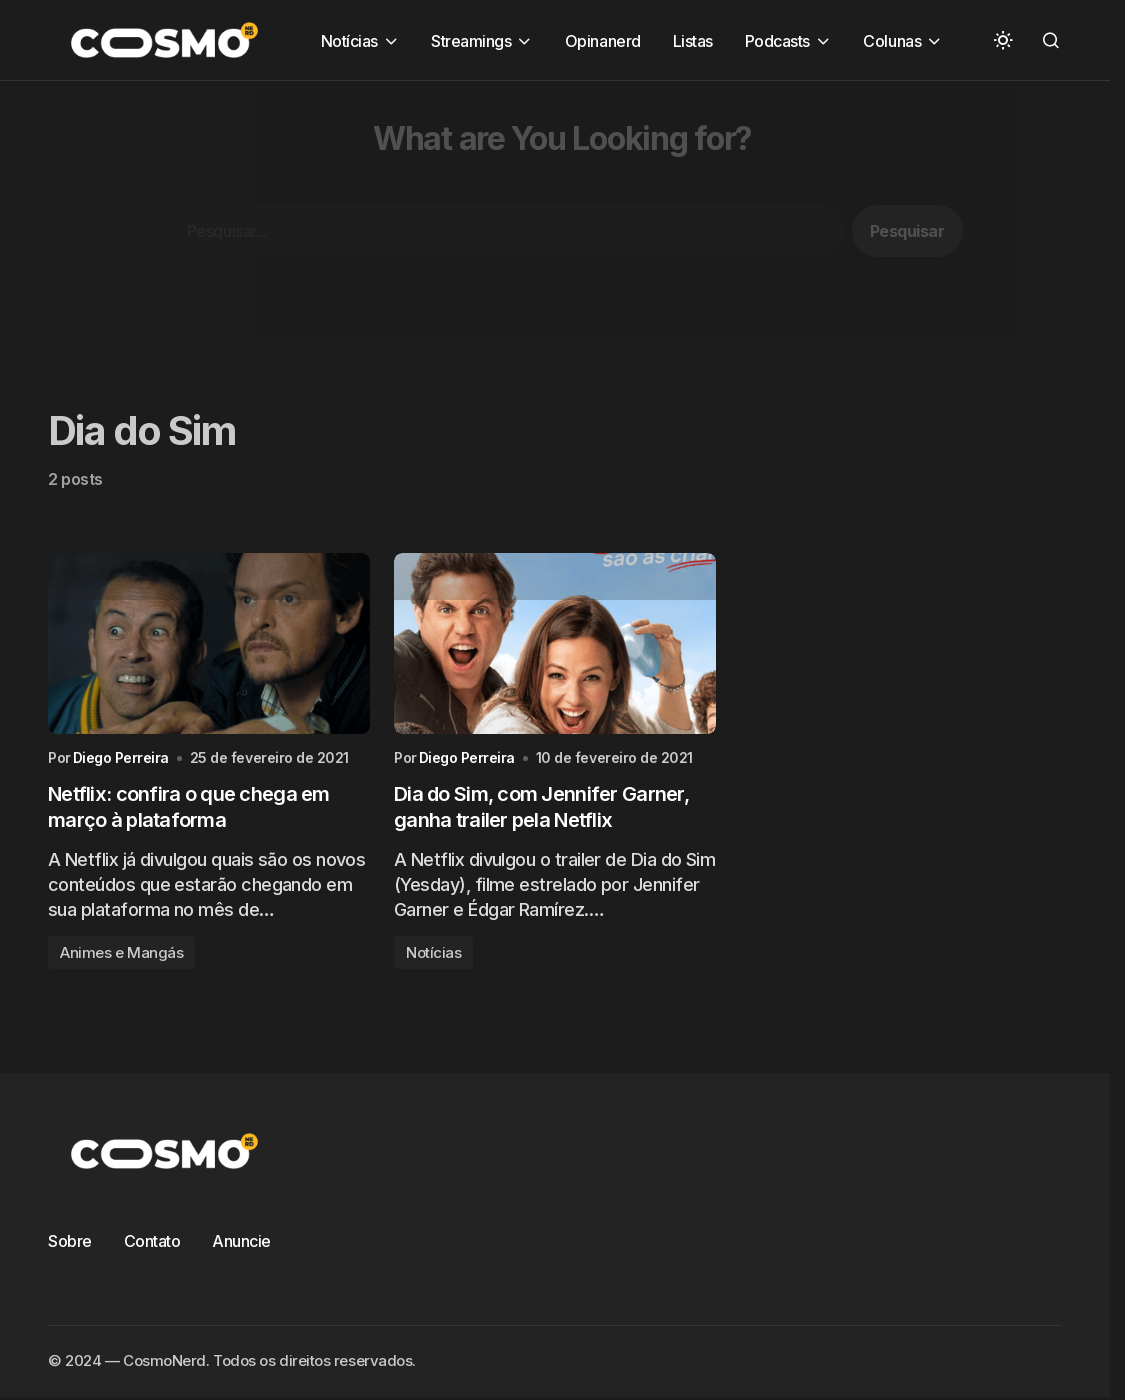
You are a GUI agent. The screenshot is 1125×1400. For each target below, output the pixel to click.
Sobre (70, 1241)
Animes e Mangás (121, 952)
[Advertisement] (562, 221)
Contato (152, 1241)
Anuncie (241, 1241)
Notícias (433, 952)
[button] (1003, 40)
